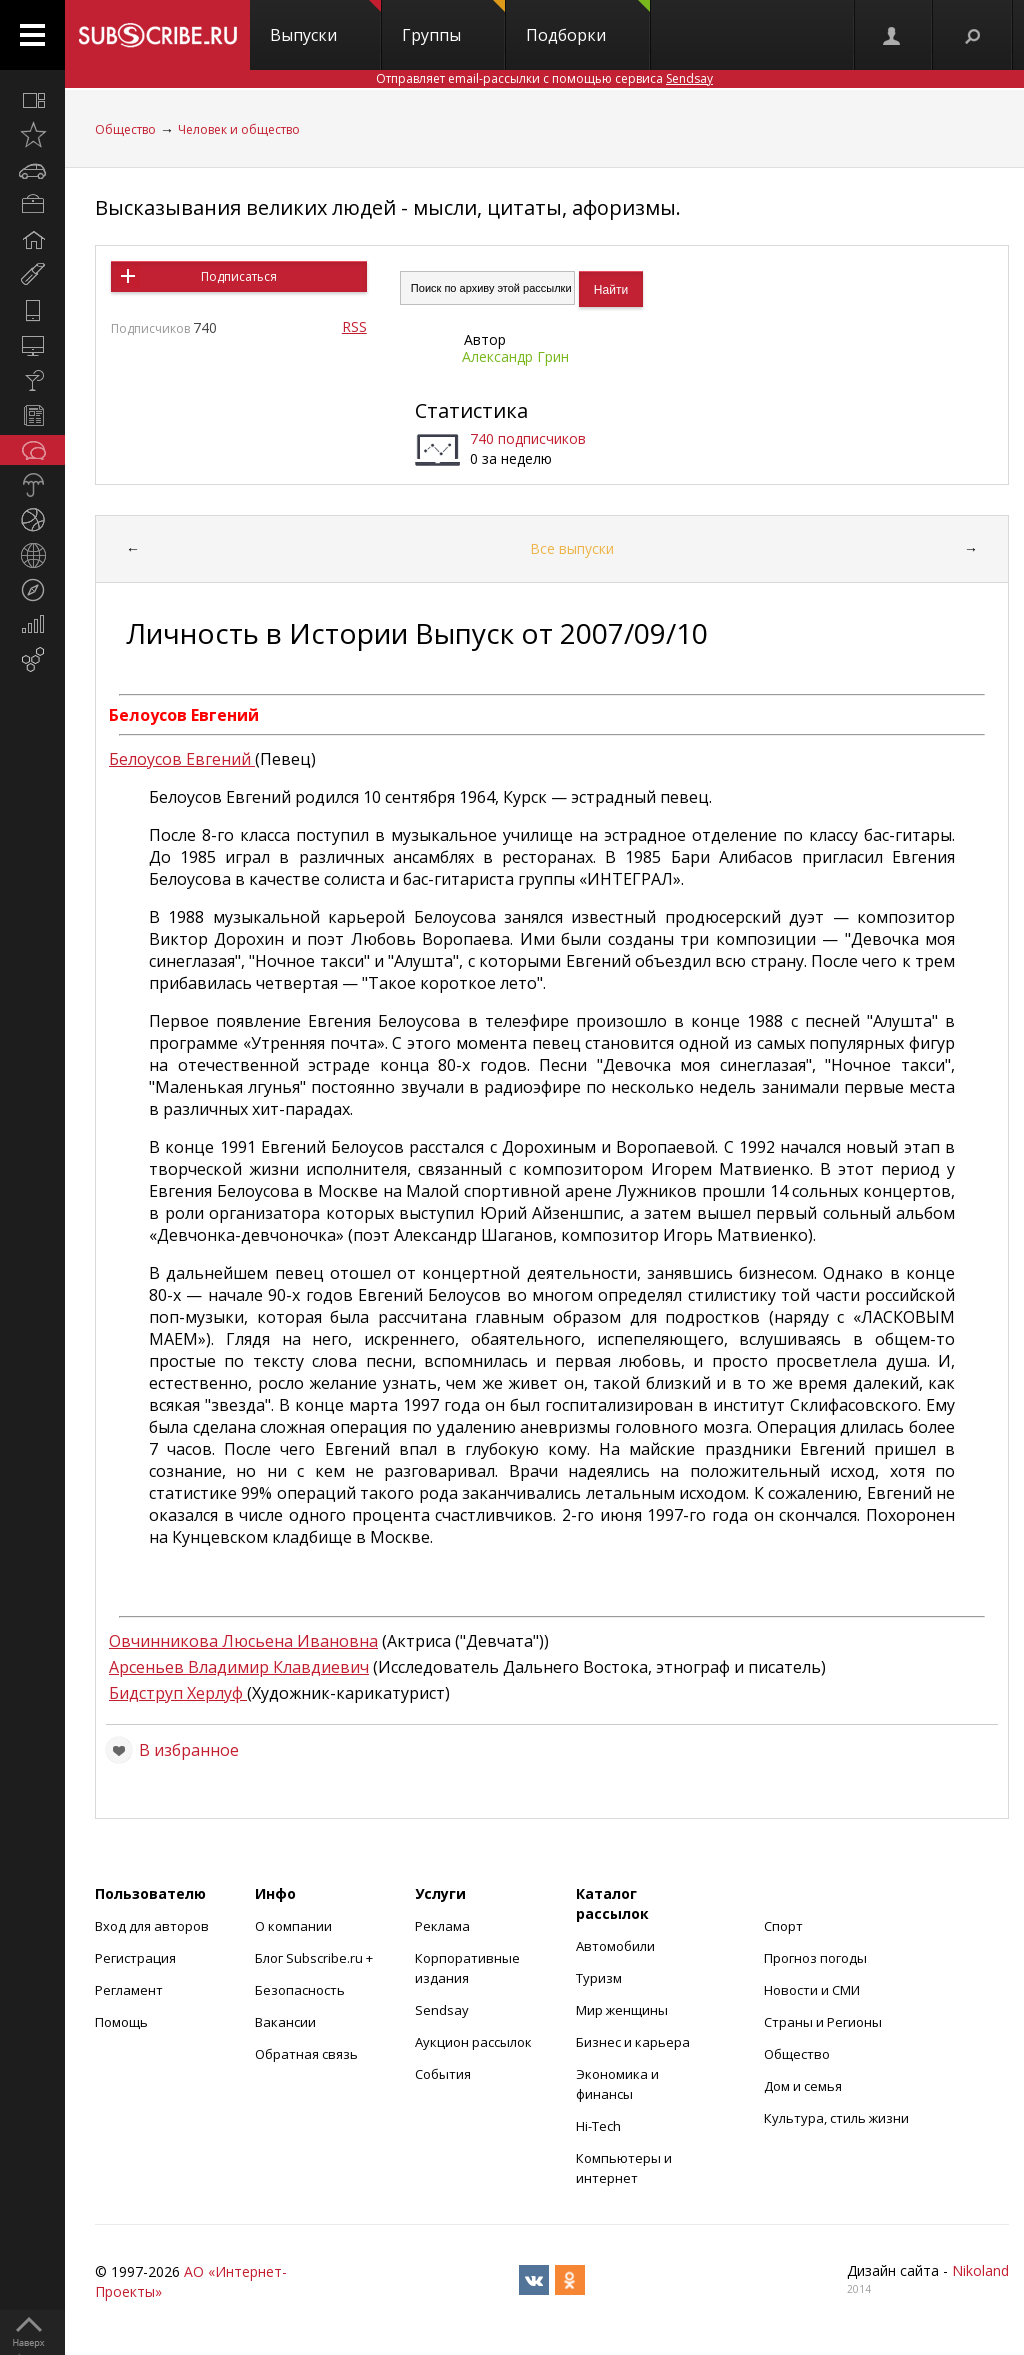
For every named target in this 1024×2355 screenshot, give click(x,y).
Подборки (588, 23)
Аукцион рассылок (473, 2042)
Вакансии (285, 2022)
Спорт (783, 1926)
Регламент (129, 1990)
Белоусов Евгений (182, 759)
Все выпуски (572, 548)
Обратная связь (306, 2054)
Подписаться (239, 276)
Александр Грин (515, 356)
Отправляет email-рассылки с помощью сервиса (544, 78)
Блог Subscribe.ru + (315, 1958)
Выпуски (325, 23)
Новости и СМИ (812, 1990)
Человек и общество (239, 129)
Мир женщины (622, 2010)
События (443, 2074)
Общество (125, 129)
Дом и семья (803, 2086)
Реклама (442, 1926)
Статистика (471, 410)
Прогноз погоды (815, 1958)
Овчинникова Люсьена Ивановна (243, 1641)
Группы (453, 23)
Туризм (599, 1978)
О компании (293, 1926)
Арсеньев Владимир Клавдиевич (239, 1667)
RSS (354, 326)
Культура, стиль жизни (836, 2118)
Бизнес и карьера (633, 2042)
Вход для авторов (152, 1926)
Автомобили (615, 1946)
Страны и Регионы (823, 2022)
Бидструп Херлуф (178, 1693)
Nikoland (980, 2270)
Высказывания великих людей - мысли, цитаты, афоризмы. (388, 207)
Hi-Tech (598, 2126)
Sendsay (442, 2010)
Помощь (121, 2022)
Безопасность (300, 1990)
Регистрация (135, 1958)
